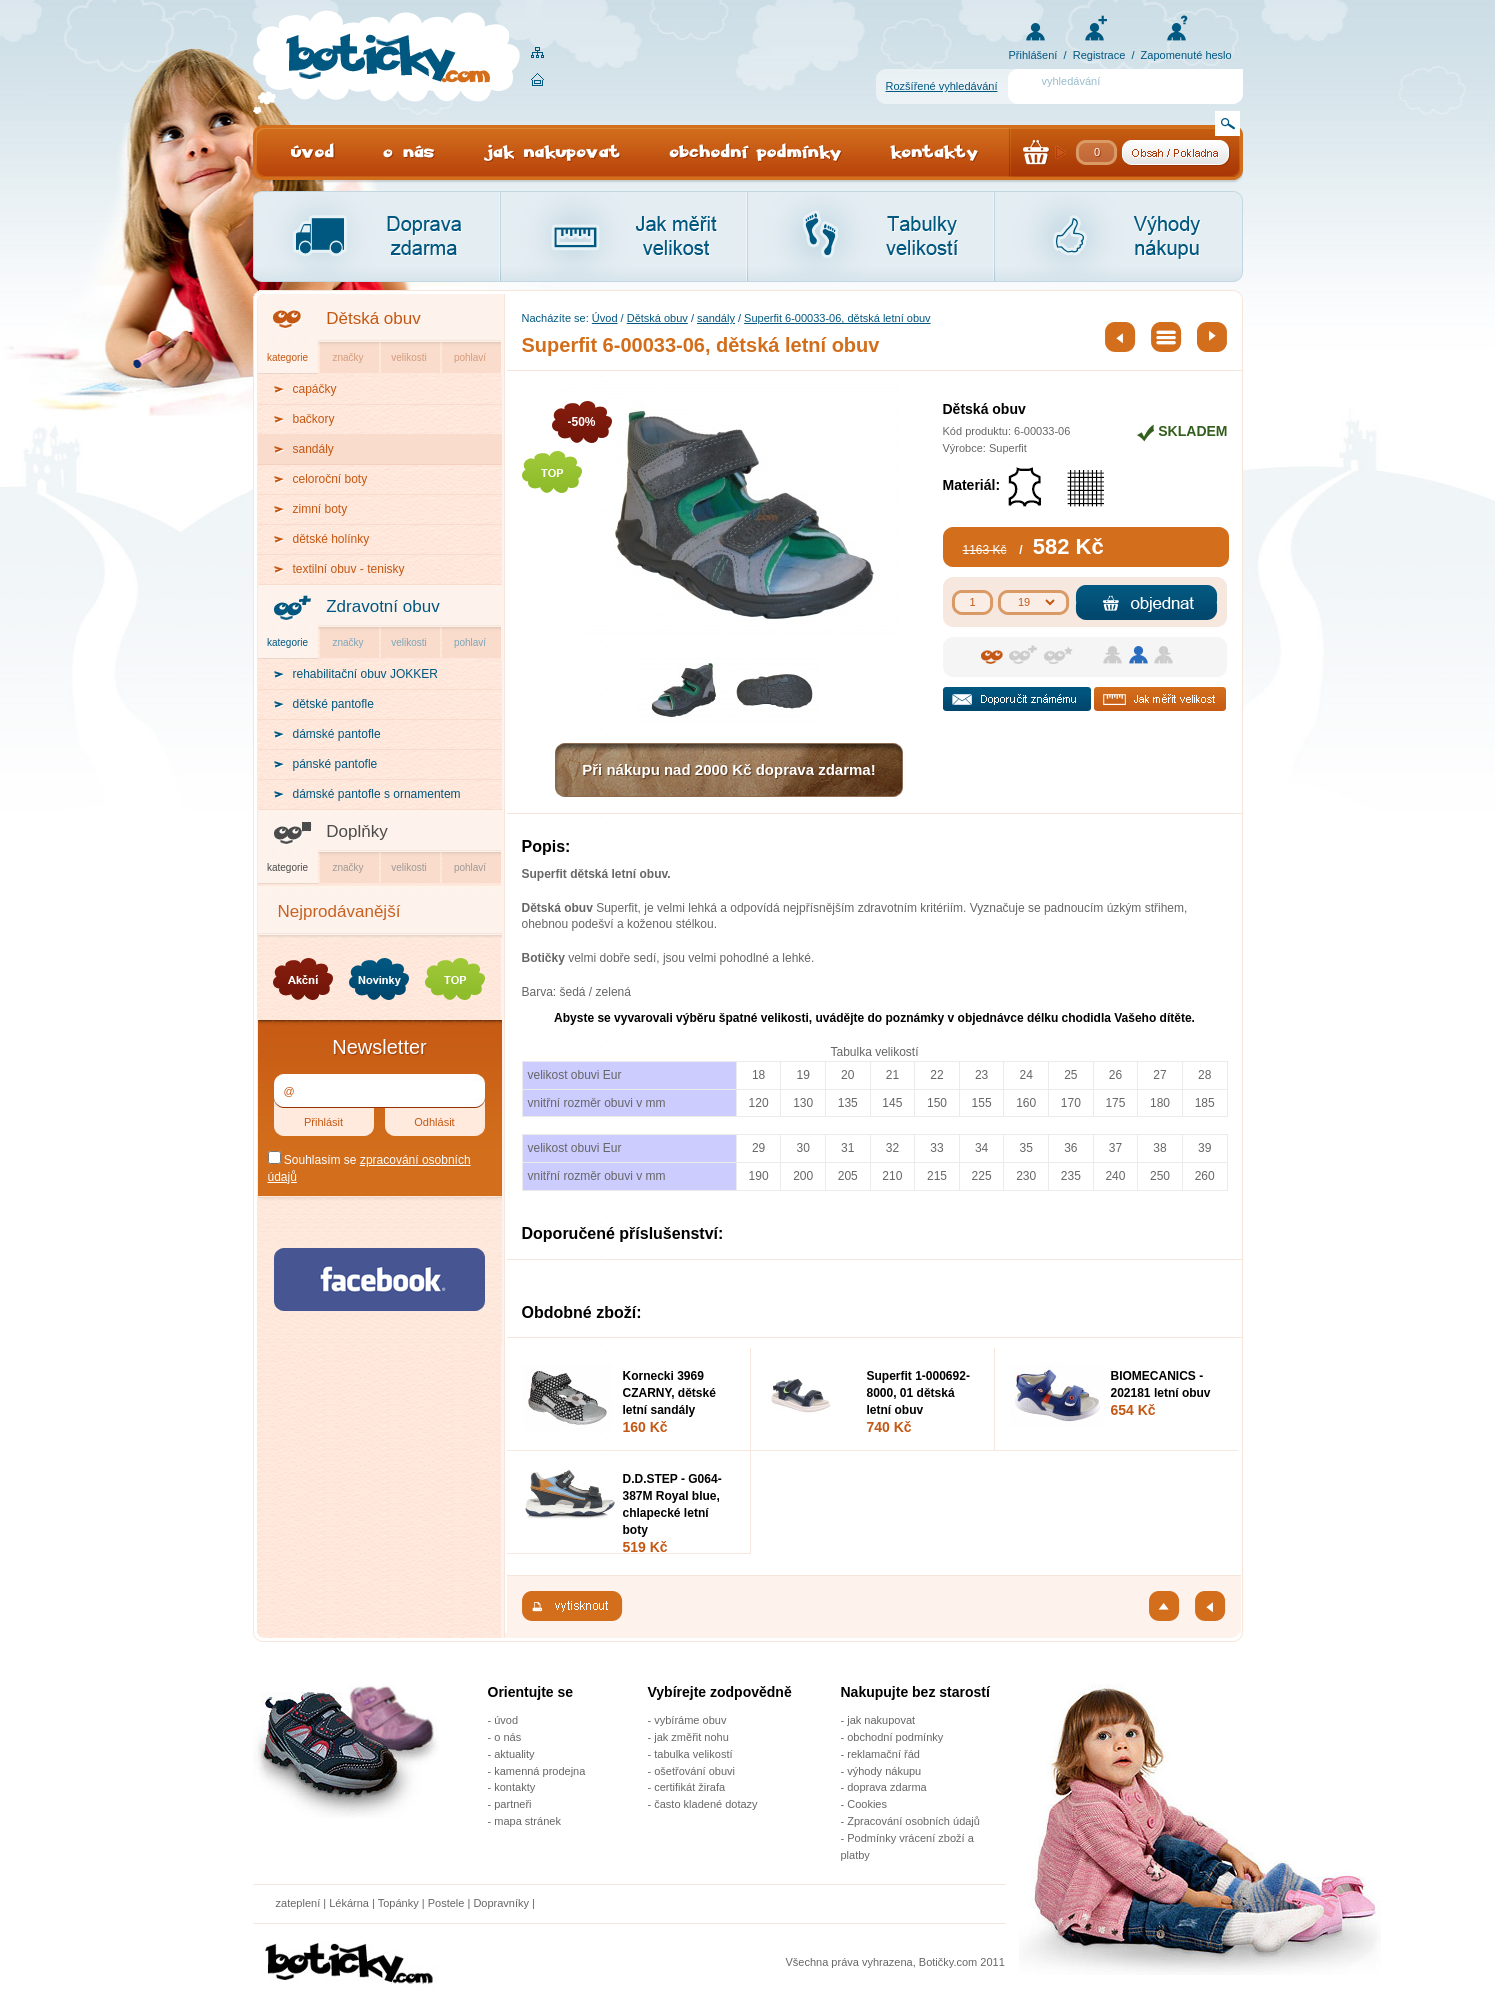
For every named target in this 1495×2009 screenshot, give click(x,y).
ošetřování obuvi (694, 1771)
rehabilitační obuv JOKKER (365, 674)
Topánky (398, 1903)
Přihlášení (1033, 55)
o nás (507, 1737)
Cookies (867, 1804)
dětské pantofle (333, 704)
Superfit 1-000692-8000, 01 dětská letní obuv (918, 1393)
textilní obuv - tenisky (349, 569)
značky (347, 357)
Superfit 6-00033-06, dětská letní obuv (837, 318)
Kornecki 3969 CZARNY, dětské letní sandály (669, 1393)
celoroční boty (330, 479)
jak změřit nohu (691, 1737)
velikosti (409, 357)
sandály (716, 318)
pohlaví (470, 357)
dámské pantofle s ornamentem (377, 794)
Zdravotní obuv (382, 606)
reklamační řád (883, 1754)
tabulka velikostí (693, 1754)
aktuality (514, 1754)
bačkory (314, 419)
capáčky (315, 389)
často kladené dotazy (705, 1804)
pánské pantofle (335, 764)
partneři (512, 1804)
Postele (446, 1903)
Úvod (605, 318)
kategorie (287, 357)
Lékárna (349, 1903)
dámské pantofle (337, 734)
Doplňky (356, 831)
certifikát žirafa (689, 1787)
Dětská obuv (373, 318)
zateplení (298, 1903)
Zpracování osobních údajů (913, 1821)
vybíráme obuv (690, 1720)
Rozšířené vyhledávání (942, 86)
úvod (506, 1720)
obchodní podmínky (895, 1737)
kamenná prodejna (539, 1771)
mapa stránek (527, 1821)
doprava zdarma (887, 1787)
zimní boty (320, 509)
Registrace (1099, 55)
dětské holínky (331, 539)
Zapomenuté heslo (1186, 55)
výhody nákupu (884, 1771)
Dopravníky (502, 1903)
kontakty (514, 1787)
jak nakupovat (881, 1720)
